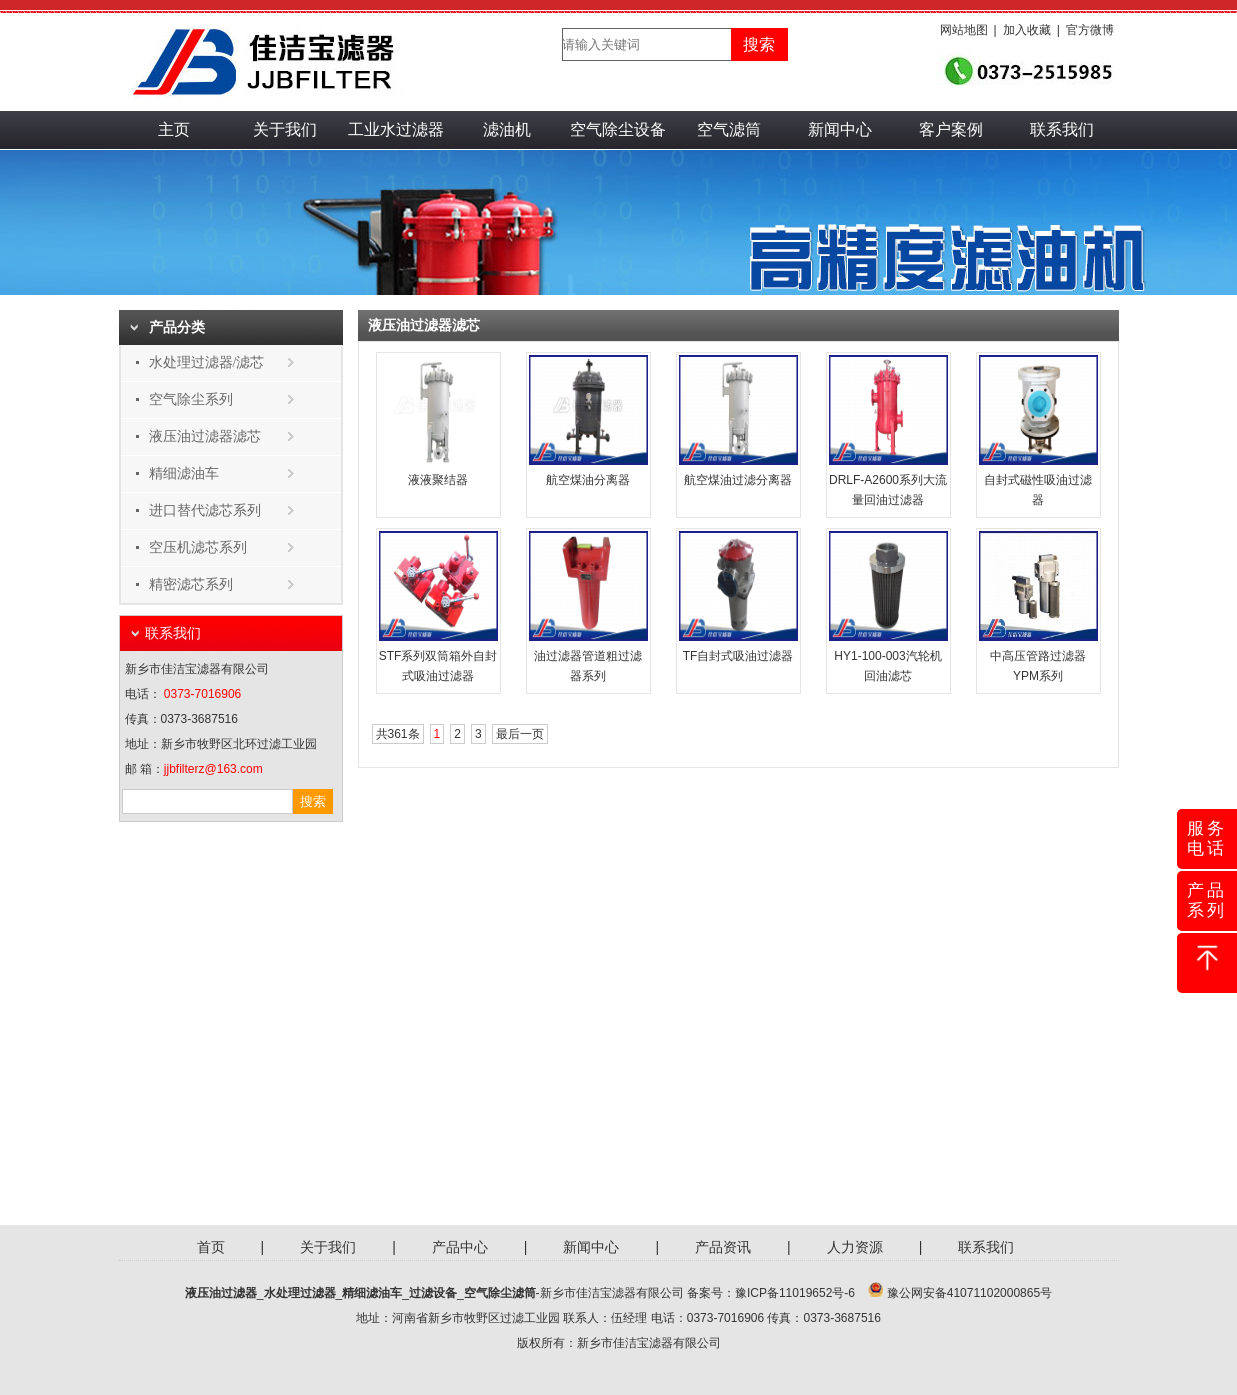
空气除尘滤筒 (500, 1293)
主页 (174, 129)
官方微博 (1090, 30)
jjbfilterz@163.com (213, 769)
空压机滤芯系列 (198, 547)
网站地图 (964, 30)
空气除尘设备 (618, 129)
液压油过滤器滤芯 (205, 436)
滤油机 (507, 129)
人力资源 (855, 1247)
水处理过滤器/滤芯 (207, 362)
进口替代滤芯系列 (205, 510)
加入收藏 (1027, 30)
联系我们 (1062, 129)
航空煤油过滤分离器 (738, 480)
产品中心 (460, 1247)
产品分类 (177, 327)
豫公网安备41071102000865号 (969, 1293)
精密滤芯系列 (191, 584)
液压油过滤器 (221, 1293)
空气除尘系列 (191, 399)
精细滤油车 (184, 473)
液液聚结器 (438, 480)
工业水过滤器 (396, 129)
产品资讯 (723, 1247)
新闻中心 (840, 129)
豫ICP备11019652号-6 (795, 1293)
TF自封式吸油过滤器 (738, 656)
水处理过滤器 (300, 1293)
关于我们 (285, 129)
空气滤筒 (729, 129)
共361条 (398, 734)
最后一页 (520, 734)
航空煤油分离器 (588, 480)
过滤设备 (433, 1293)
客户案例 (951, 129)
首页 (211, 1247)
